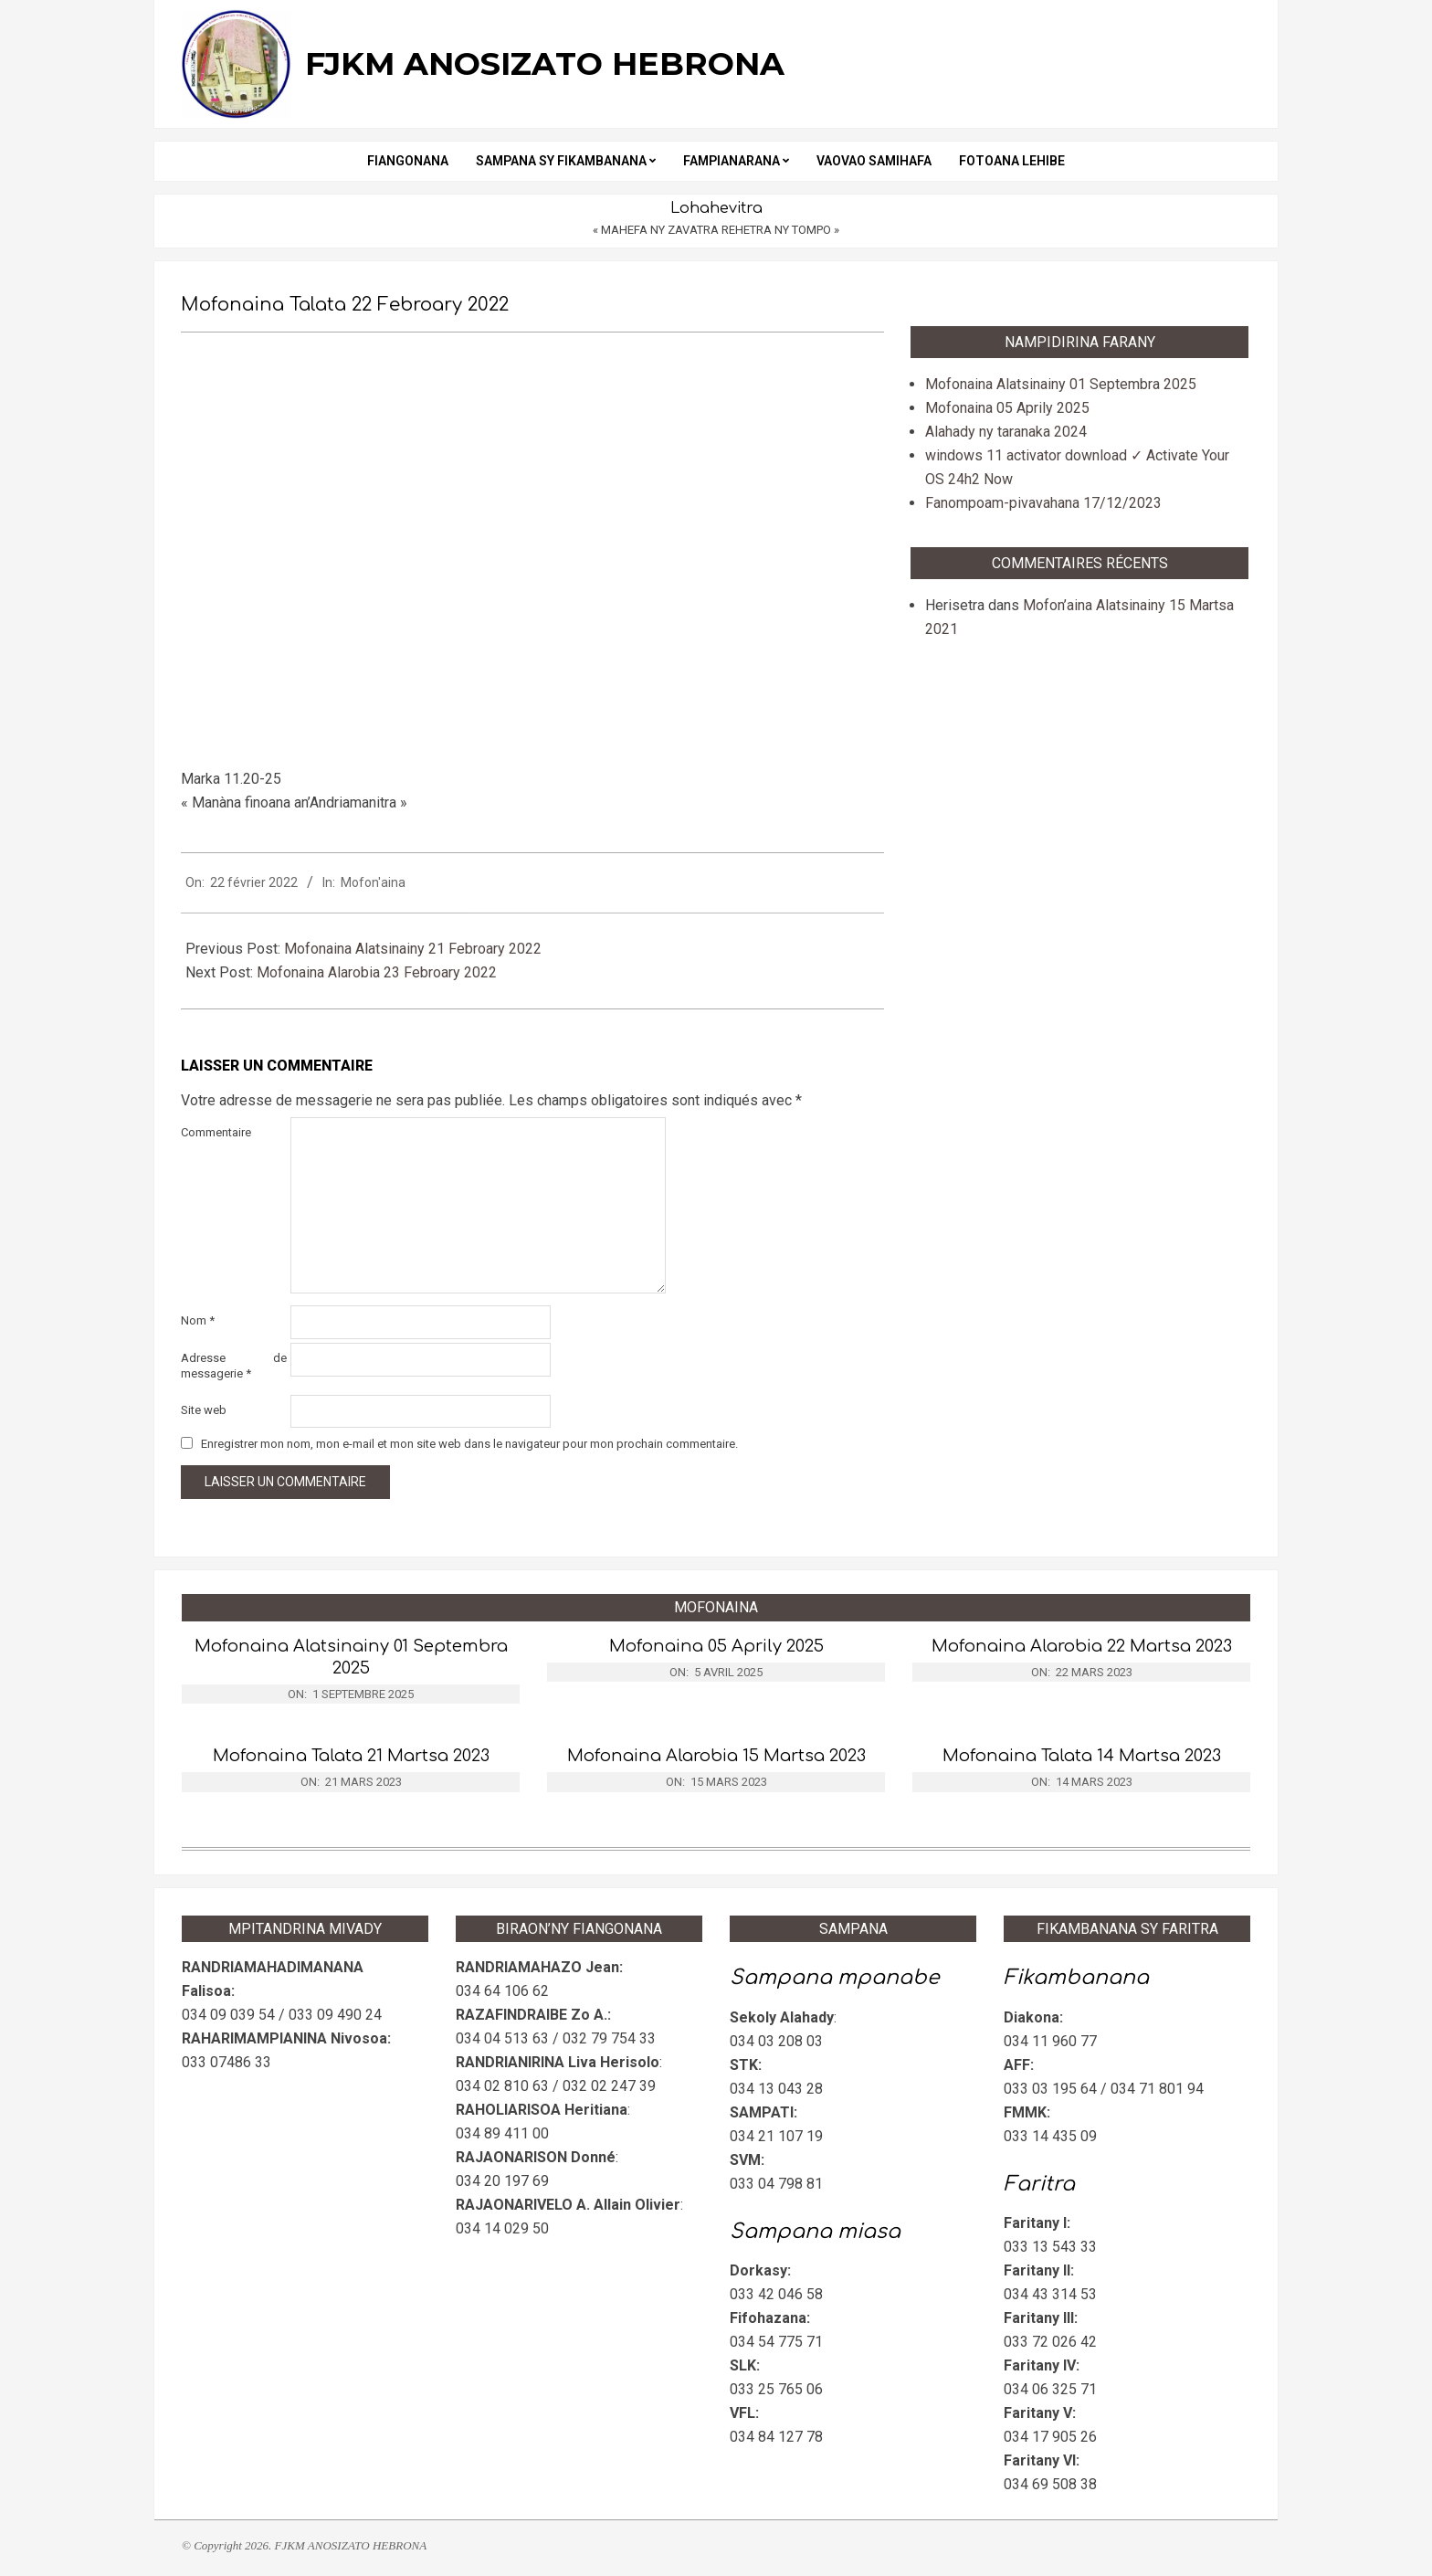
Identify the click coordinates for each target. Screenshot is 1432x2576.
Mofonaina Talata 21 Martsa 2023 (351, 1756)
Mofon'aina (373, 882)
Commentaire (216, 1132)
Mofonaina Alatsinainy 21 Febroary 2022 (413, 948)
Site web (203, 1410)
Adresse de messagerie (234, 1365)
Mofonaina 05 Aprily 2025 (1007, 408)
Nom (198, 1320)
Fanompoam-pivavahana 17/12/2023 (1043, 503)
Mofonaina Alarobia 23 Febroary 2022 (377, 972)
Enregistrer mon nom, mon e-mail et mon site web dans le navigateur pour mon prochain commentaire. (469, 1444)
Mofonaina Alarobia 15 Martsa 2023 (716, 1756)
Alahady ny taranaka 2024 (1006, 431)
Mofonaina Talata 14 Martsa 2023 (1081, 1756)
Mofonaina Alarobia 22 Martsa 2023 (1082, 1646)
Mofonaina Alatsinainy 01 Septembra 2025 (1060, 384)
